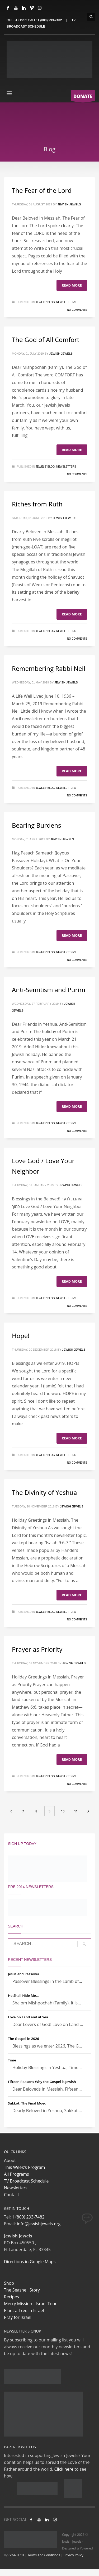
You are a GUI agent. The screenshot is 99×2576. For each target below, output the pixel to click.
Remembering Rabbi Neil (48, 668)
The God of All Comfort (45, 339)
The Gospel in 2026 (23, 2038)
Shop (9, 2283)
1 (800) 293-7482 (49, 20)
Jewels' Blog (45, 302)
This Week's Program (24, 2167)
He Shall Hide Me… (23, 1995)
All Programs (16, 2174)
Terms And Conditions (43, 2555)
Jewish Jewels (69, 204)
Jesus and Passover (23, 1974)
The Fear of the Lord (42, 190)
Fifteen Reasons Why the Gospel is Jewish (42, 2081)
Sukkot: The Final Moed (27, 2103)
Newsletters (66, 302)
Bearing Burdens (36, 825)
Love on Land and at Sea (28, 2017)
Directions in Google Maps (29, 2261)
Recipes (11, 2297)
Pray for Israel (17, 2317)
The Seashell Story (22, 2290)
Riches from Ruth (37, 504)
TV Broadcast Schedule (26, 2181)
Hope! (21, 1335)
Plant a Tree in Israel (24, 2310)
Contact (11, 2194)
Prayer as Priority (37, 1649)
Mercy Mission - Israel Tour (30, 2304)
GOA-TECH (16, 2555)
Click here (63, 2469)
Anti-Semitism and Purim (48, 989)
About (10, 2160)
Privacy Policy (73, 2555)
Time (12, 2060)
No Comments (77, 309)
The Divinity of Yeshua (44, 1492)
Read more (72, 285)
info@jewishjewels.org (38, 2224)
